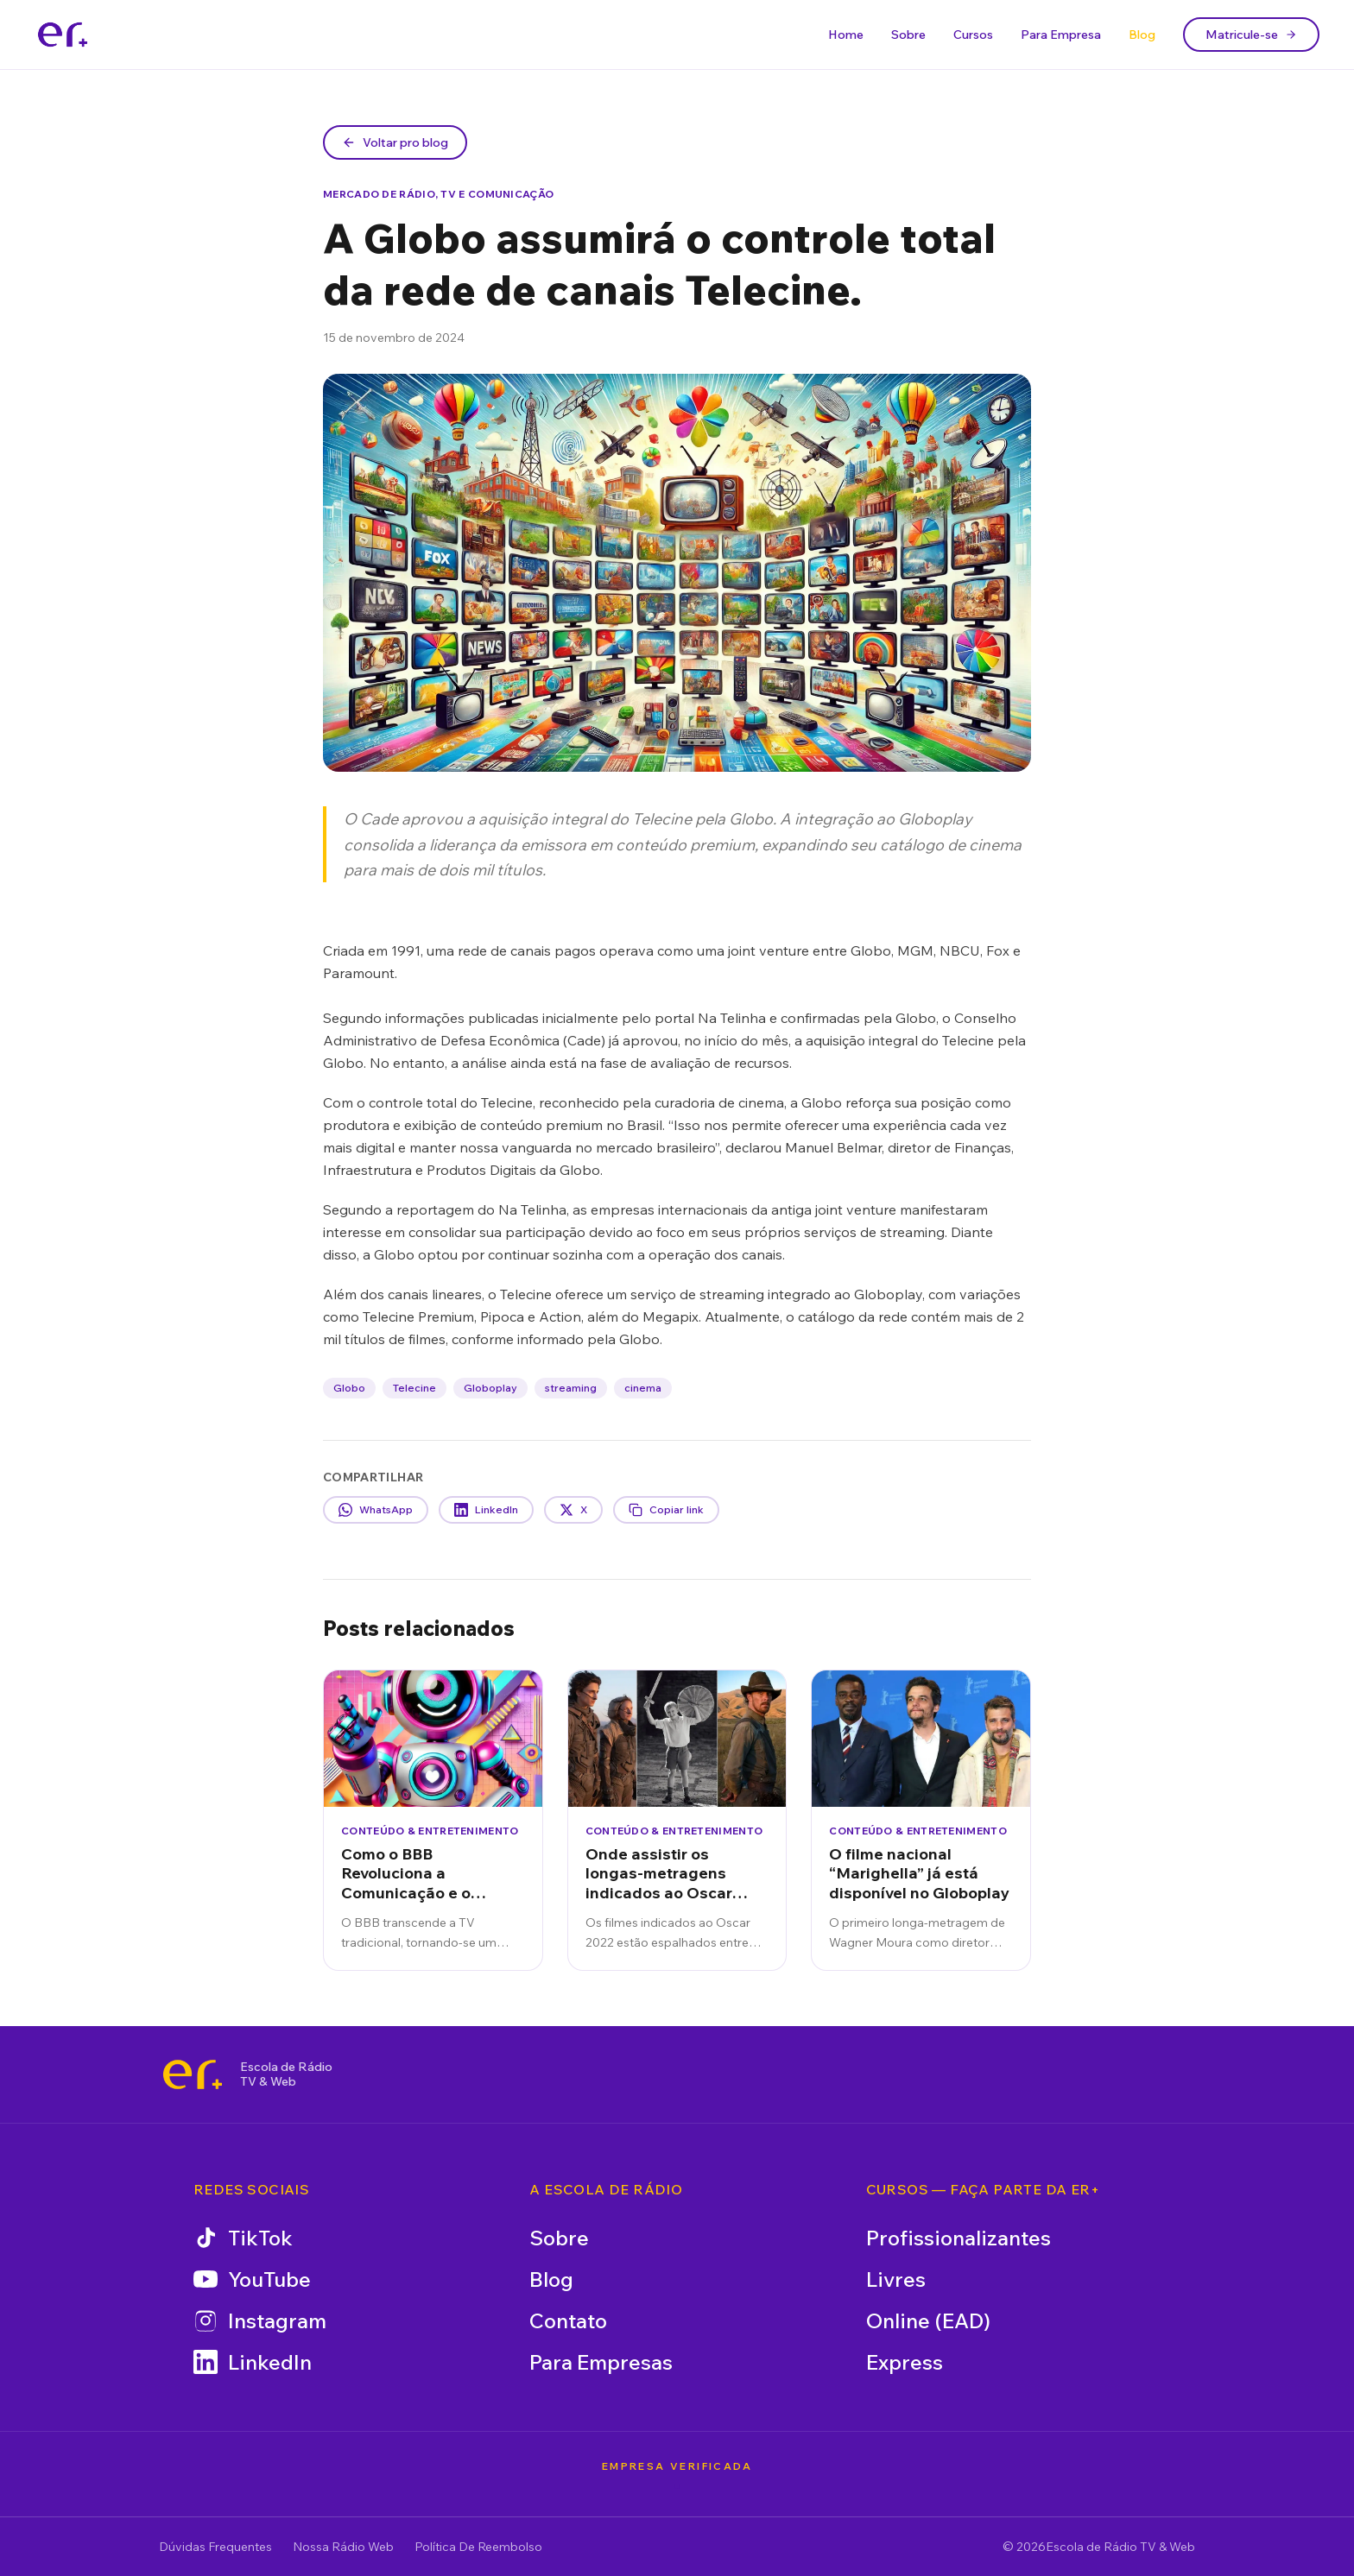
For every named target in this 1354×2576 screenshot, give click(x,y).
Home (846, 34)
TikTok (243, 2238)
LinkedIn (252, 2362)
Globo (349, 1387)
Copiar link (666, 1510)
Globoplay (490, 1387)
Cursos (973, 34)
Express (904, 2362)
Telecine (414, 1387)
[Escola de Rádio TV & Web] (192, 2074)
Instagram (259, 2320)
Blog (1142, 34)
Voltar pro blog (395, 142)
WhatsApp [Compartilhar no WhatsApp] (375, 1510)
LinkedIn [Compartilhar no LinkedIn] (486, 1510)
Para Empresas (601, 2362)
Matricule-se (1251, 34)
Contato (568, 2320)
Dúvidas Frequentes (215, 2546)
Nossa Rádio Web (343, 2546)
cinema (642, 1387)
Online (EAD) (928, 2320)
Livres (896, 2279)
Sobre (908, 34)
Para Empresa (1061, 34)
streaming (571, 1387)
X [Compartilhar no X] (573, 1510)
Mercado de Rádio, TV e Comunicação (438, 193)
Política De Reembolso (478, 2546)
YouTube (252, 2279)
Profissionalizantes (958, 2238)
